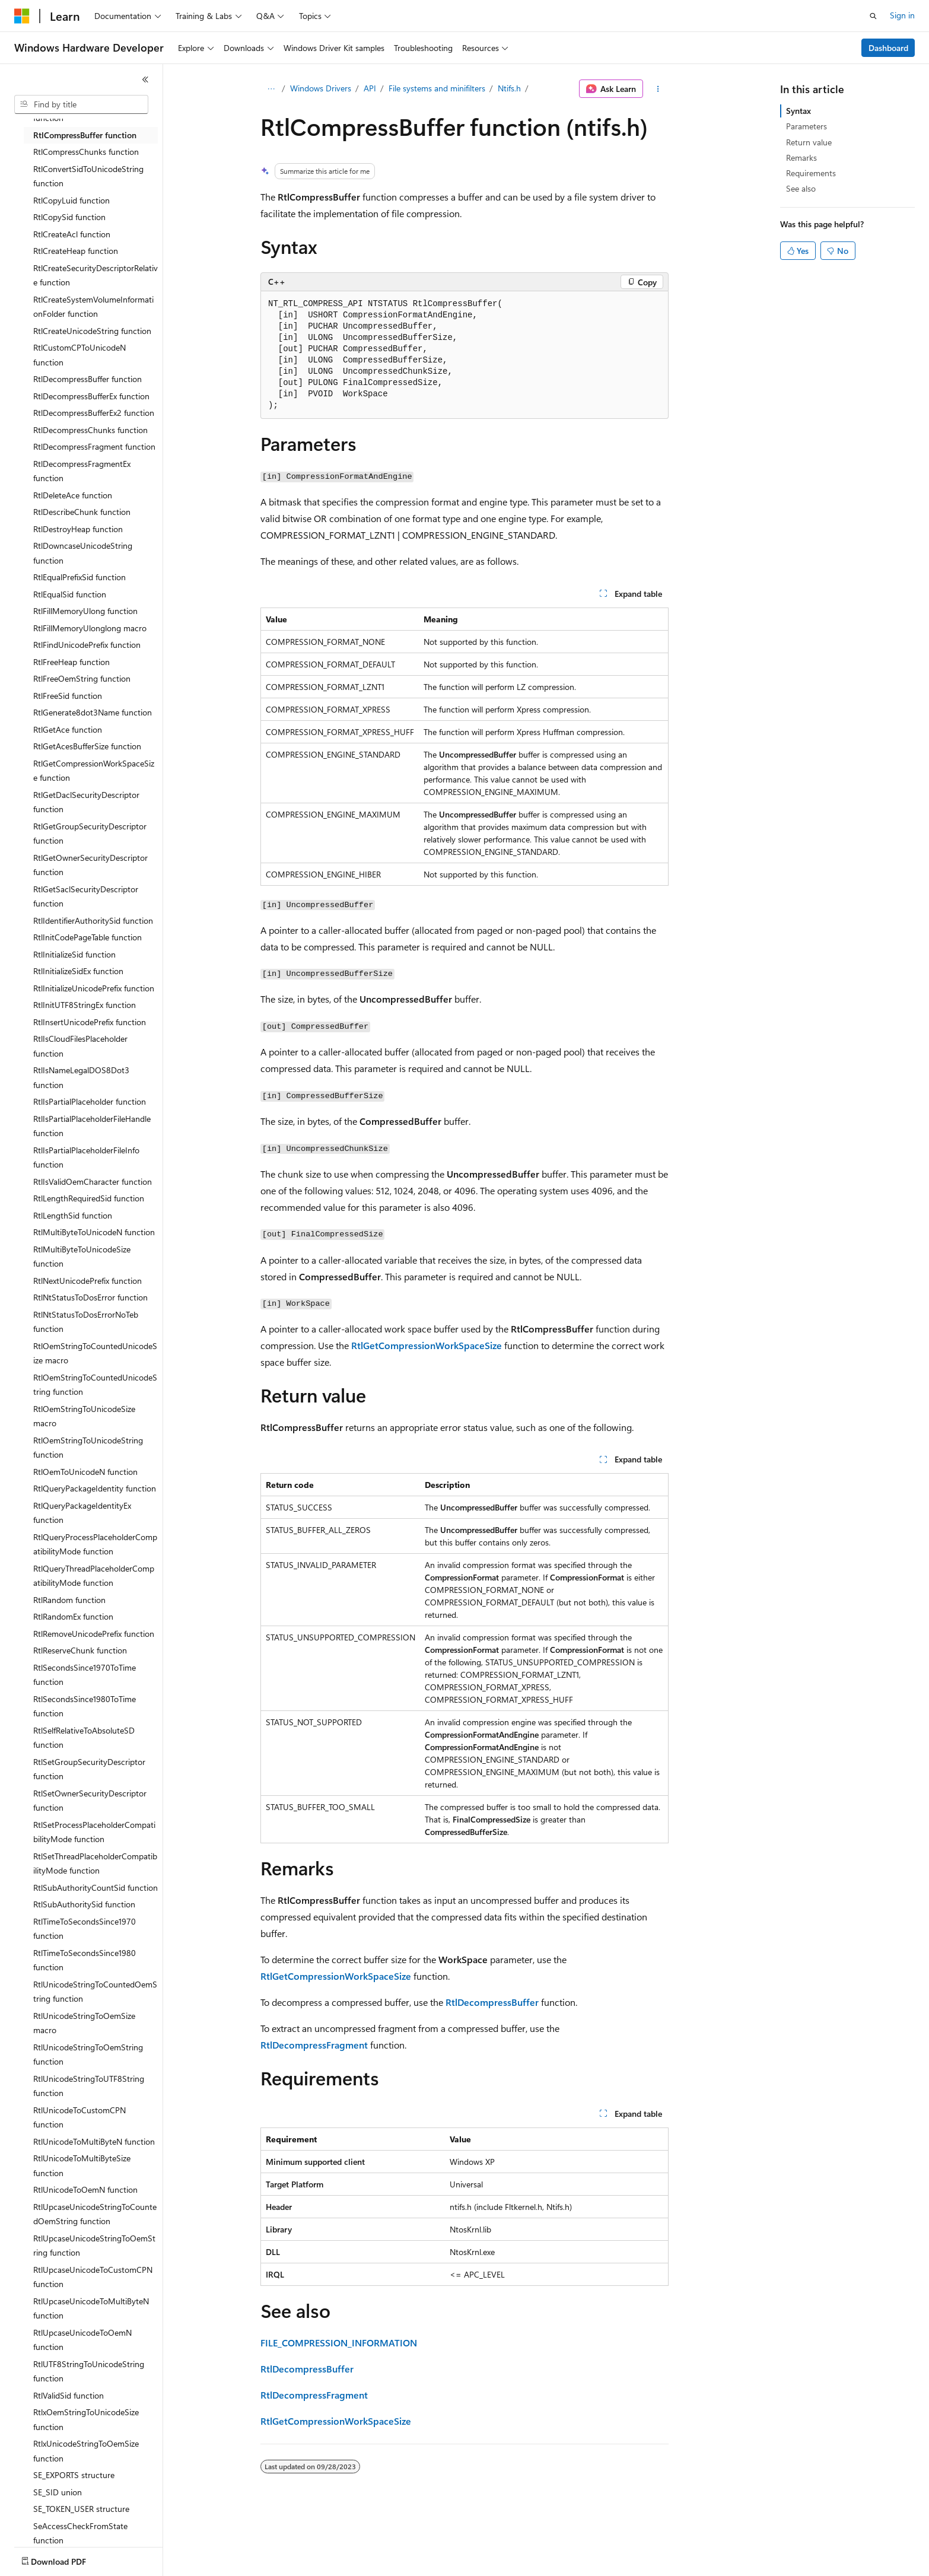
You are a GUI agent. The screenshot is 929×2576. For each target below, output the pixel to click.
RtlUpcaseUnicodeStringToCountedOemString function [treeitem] (95, 2214)
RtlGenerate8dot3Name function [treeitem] (92, 712)
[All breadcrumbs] (270, 88)
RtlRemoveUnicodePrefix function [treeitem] (93, 1633)
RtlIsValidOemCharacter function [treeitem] (92, 1181)
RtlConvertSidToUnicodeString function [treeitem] (88, 176)
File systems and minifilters (437, 88)
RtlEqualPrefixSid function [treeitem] (79, 577)
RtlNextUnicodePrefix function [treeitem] (87, 1280)
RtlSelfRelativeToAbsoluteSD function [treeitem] (84, 1738)
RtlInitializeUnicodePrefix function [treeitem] (93, 988)
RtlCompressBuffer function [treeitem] (84, 135)
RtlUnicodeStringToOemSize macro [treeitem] (84, 2023)
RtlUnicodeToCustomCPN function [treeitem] (79, 2117)
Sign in (902, 15)
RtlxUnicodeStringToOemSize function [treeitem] (86, 2451)
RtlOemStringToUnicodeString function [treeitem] (88, 1448)
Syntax (798, 110)
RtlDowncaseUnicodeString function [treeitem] (82, 553)
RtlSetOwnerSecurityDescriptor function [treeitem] (90, 1801)
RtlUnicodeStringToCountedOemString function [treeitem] (95, 1992)
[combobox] (81, 104)
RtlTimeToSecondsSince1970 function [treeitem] (84, 1929)
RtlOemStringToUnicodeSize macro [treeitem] (84, 1416)
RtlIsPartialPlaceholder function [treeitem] (89, 1101)
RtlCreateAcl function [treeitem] (71, 234)
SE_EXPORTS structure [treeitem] (73, 2474)
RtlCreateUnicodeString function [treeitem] (92, 330)
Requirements (811, 173)
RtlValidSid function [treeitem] (68, 2395)
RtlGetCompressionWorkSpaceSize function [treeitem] (93, 771)
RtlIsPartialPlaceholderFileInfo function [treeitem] (86, 1157)
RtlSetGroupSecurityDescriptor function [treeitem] (89, 1769)
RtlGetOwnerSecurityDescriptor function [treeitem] (90, 865)
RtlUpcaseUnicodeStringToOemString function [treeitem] (94, 2245)
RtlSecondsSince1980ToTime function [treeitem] (84, 1706)
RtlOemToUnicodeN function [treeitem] (85, 1471)
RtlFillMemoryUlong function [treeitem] (85, 610)
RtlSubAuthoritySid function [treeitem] (84, 1904)
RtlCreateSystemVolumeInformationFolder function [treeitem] (93, 307)
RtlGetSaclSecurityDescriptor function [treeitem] (85, 896)
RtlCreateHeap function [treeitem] (75, 250)
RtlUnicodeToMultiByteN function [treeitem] (94, 2141)
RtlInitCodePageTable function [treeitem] (87, 937)
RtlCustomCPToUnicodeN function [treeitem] (79, 355)
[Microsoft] (22, 16)
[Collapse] (145, 79)
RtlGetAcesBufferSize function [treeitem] (87, 746)
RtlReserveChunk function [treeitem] (80, 1650)
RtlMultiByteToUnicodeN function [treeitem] (94, 1232)
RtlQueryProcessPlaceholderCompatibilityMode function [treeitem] (95, 1544)
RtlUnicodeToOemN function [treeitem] (85, 2189)
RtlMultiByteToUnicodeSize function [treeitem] (82, 1257)
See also (801, 188)
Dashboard (888, 47)
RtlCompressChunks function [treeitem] (86, 151)
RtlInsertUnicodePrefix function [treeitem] (89, 1022)
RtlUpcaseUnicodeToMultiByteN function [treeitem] (91, 2308)
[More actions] (658, 88)
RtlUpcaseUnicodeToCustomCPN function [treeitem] (92, 2277)
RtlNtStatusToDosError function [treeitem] (90, 1297)
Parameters (806, 126)
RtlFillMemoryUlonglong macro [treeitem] (90, 628)
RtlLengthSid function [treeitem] (72, 1215)
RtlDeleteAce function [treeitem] (72, 495)
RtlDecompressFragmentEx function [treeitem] (82, 471)
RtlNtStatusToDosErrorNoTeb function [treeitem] (85, 1322)
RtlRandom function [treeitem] (69, 1599)
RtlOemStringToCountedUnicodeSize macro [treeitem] (95, 1353)
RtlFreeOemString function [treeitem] (82, 678)
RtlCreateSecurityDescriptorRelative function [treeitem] (95, 275)
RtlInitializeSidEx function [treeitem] (78, 971)
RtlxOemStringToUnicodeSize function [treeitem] (86, 2419)
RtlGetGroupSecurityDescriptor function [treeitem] (90, 833)
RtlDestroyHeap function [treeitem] (78, 529)
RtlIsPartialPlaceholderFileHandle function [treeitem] (92, 1126)
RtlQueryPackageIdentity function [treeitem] (94, 1488)
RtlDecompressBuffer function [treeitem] (87, 378)
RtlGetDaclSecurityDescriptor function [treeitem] (86, 802)
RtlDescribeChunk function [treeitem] (82, 511)
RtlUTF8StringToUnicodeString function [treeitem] (88, 2371)
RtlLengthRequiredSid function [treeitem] (88, 1198)
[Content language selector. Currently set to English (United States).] (68, 2558)
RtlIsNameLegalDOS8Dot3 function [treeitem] (81, 1077)
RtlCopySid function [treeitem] (69, 216)
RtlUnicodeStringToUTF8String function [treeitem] (88, 2086)
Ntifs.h (509, 88)
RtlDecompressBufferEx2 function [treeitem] (93, 412)
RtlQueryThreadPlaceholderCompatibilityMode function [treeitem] (93, 1576)
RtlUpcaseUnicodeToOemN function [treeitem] (82, 2340)
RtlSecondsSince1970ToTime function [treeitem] (84, 1675)
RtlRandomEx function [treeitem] (73, 1616)
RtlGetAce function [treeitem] (67, 729)
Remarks (801, 157)
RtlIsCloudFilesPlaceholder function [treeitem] (80, 1046)
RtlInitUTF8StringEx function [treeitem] (84, 1004)
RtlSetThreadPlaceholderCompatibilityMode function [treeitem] (95, 1863)
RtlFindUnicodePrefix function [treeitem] (87, 644)
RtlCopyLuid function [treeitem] (71, 200)
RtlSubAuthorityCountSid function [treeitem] (95, 1887)
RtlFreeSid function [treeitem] (67, 695)
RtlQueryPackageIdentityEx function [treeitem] (82, 1513)
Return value (809, 142)
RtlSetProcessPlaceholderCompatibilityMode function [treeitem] (94, 1832)
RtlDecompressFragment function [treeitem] (94, 446)
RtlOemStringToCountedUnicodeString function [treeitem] (95, 1385)
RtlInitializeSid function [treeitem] (74, 954)
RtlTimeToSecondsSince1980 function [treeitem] (84, 1960)
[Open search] (873, 16)
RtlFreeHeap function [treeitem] (71, 661)
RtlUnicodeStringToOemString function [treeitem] (88, 2054)
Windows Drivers (320, 88)
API (370, 88)
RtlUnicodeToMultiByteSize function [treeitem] (82, 2165)
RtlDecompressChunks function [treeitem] (90, 429)
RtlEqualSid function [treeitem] (69, 594)
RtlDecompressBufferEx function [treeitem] (91, 396)
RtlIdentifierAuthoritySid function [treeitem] (93, 920)
